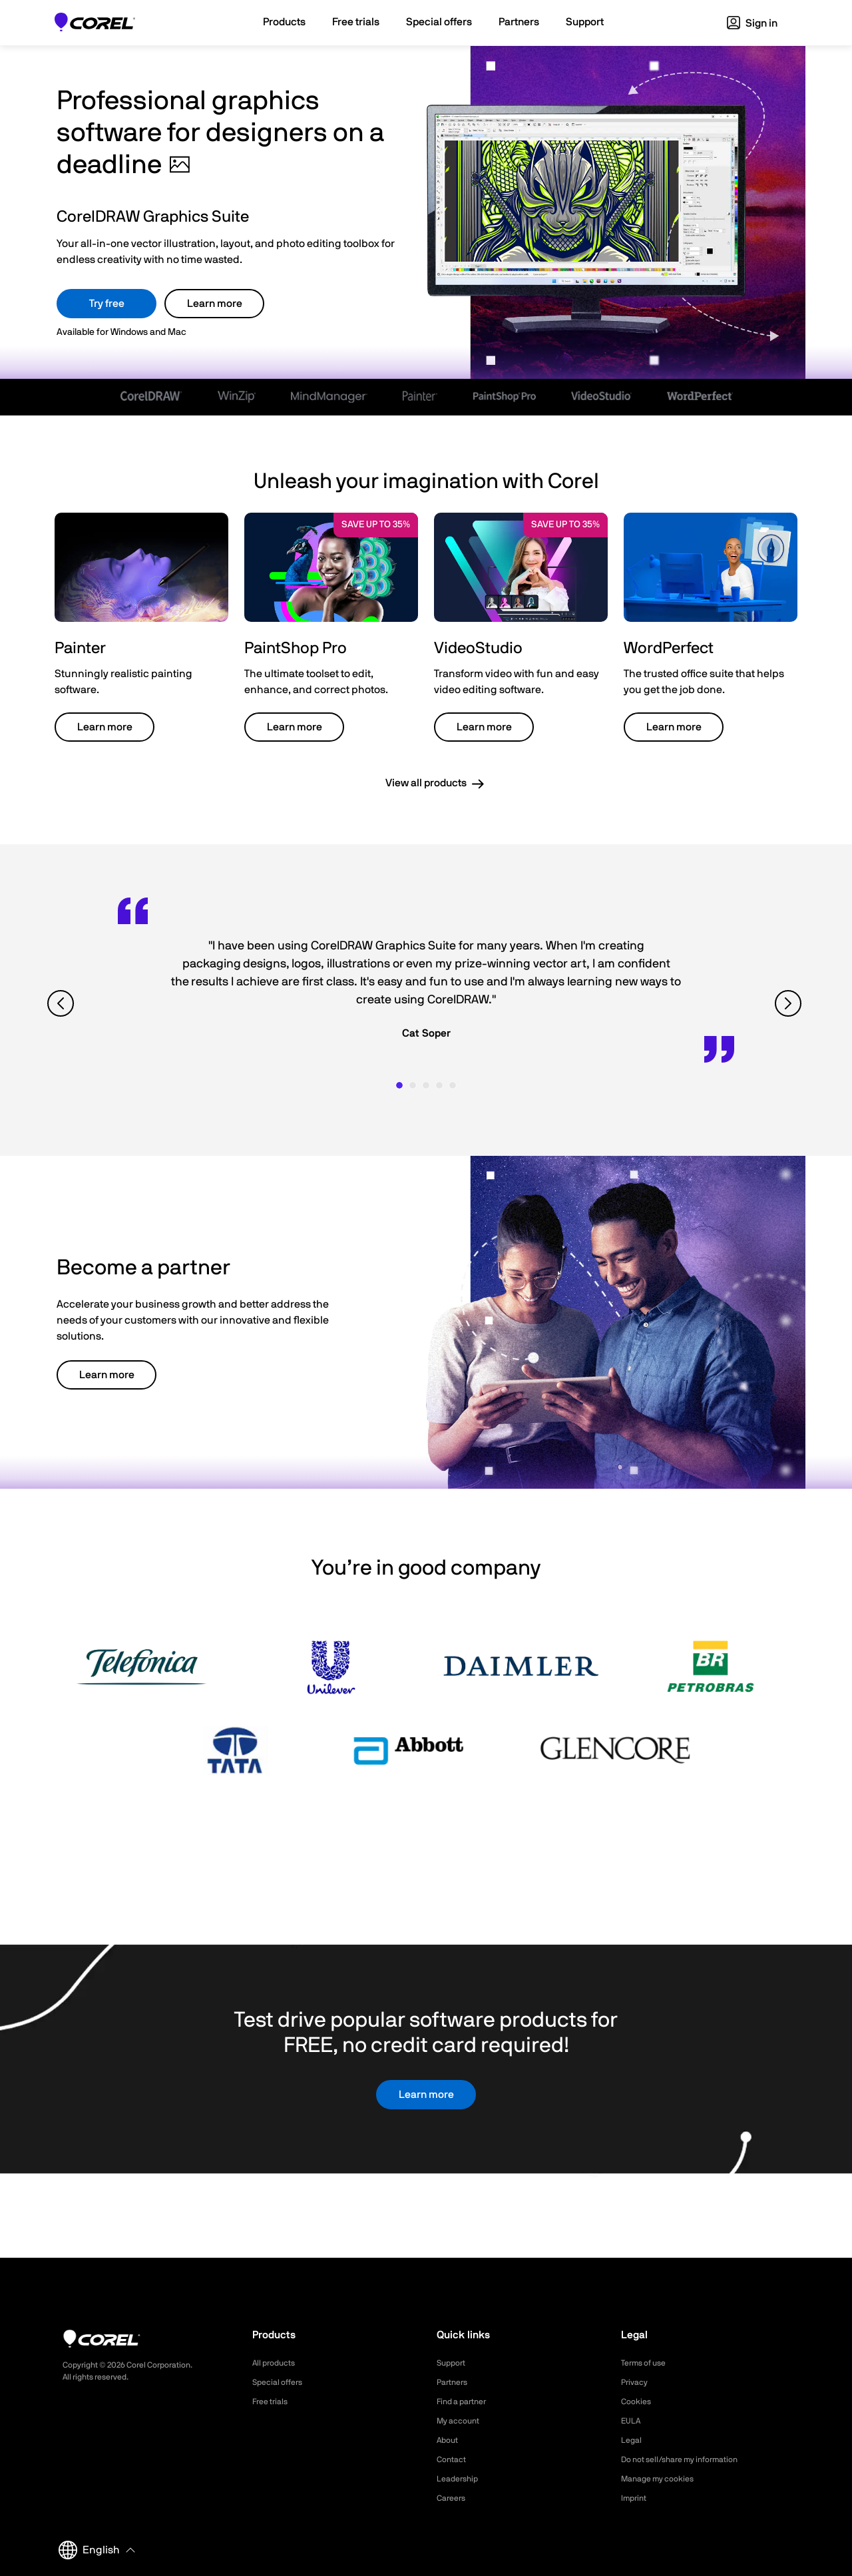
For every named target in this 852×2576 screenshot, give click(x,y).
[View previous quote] (62, 1003)
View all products (426, 783)
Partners (455, 2382)
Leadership (460, 2478)
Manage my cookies (663, 2478)
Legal (632, 2440)
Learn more (214, 303)
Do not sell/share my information (690, 2459)
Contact (454, 2459)
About (449, 2440)
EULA (632, 2421)
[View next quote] (789, 1003)
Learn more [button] (104, 727)
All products (277, 2363)
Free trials (273, 2401)
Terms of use (647, 2363)
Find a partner (466, 2401)
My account (462, 2421)
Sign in (752, 23)
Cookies (638, 2401)
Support (453, 2363)
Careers (453, 2498)
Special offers (281, 2382)
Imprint (635, 2498)
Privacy (636, 2382)
